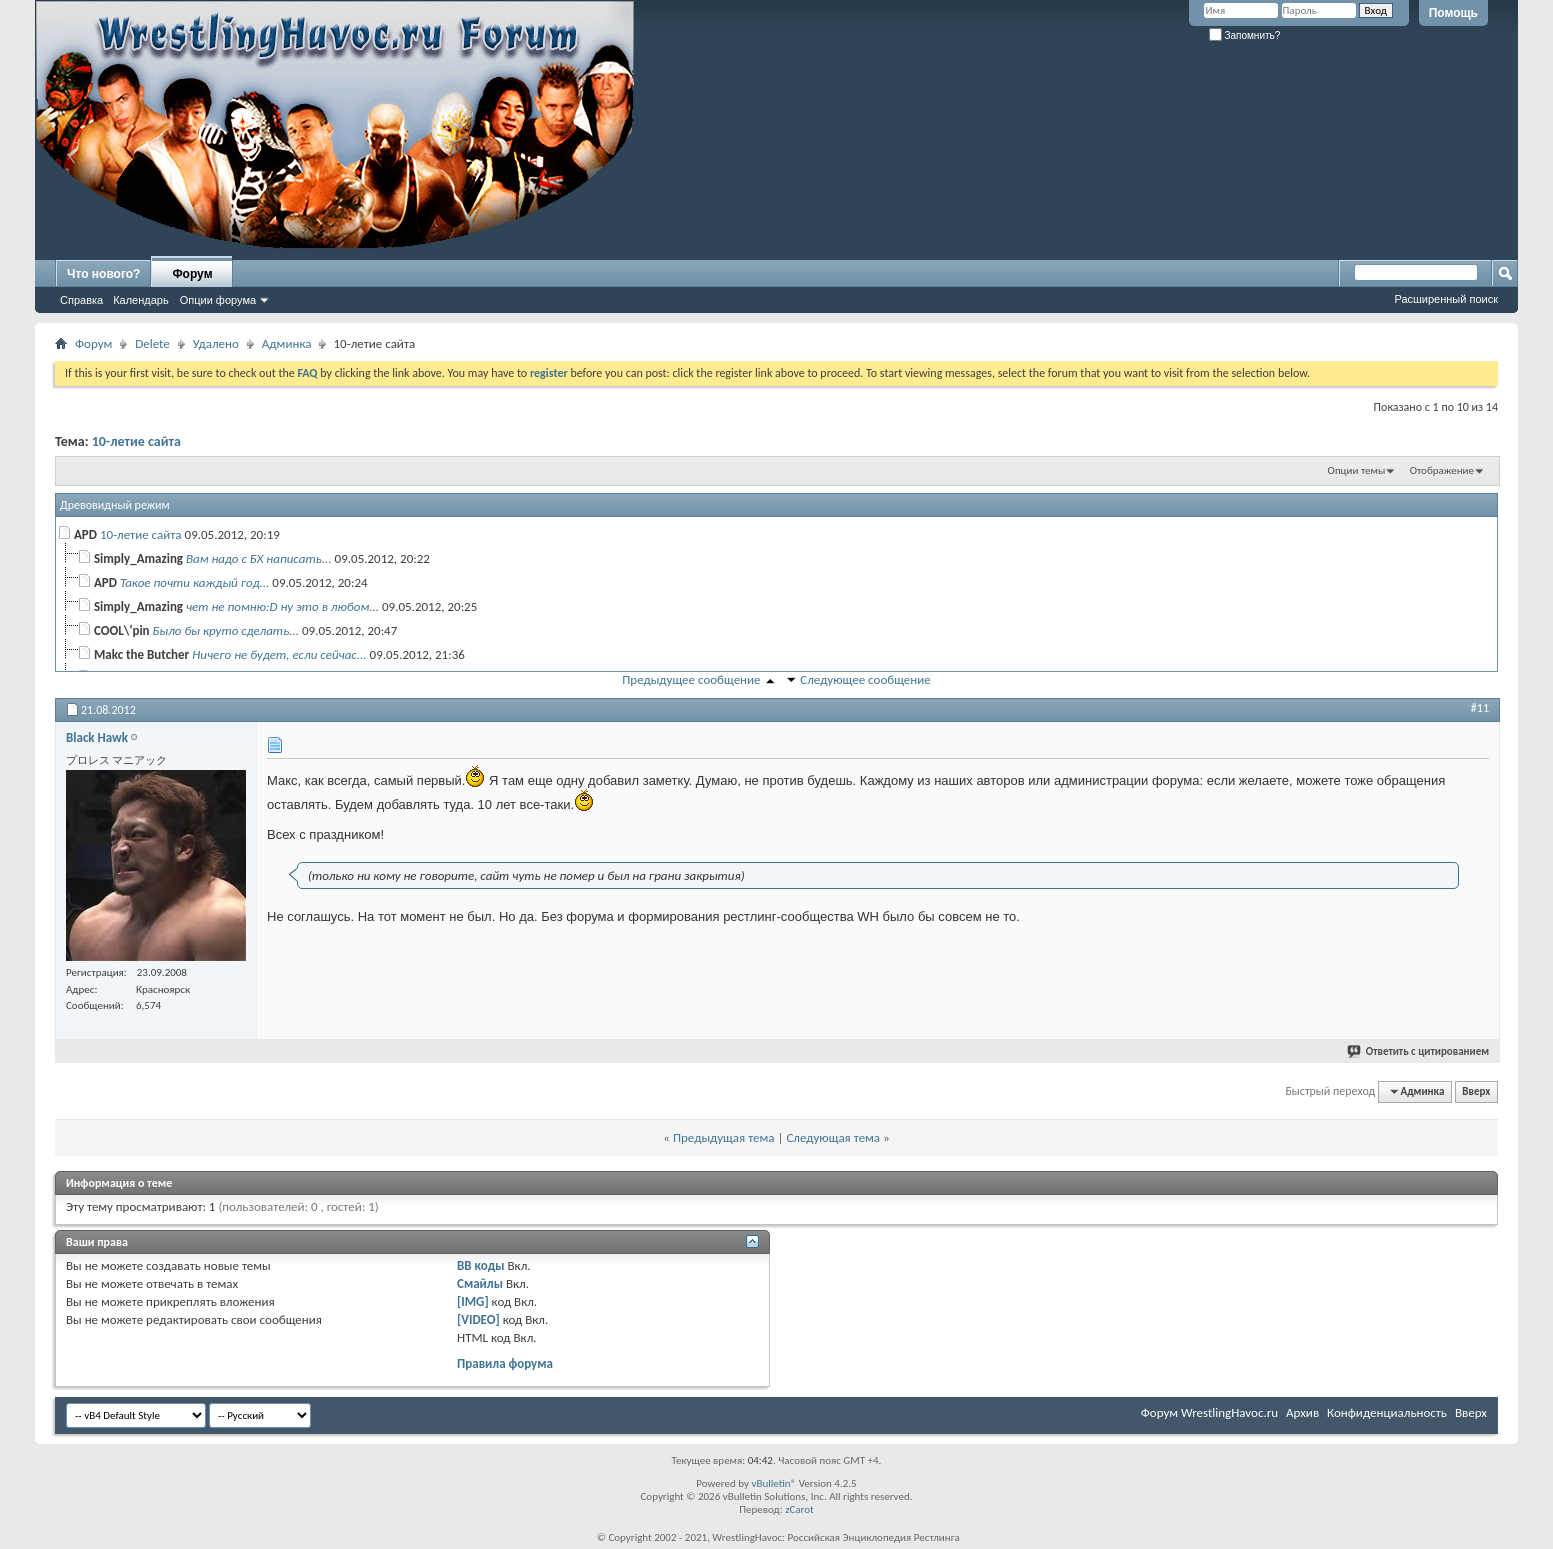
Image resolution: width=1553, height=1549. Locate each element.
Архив (1302, 1412)
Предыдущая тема (724, 1137)
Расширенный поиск (1446, 299)
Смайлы (480, 1283)
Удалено (216, 343)
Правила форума (505, 1363)
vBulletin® (773, 1483)
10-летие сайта (136, 441)
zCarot (799, 1509)
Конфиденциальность (1387, 1412)
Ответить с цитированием (1419, 1051)
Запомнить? (1245, 35)
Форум (192, 274)
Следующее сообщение (865, 679)
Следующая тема (833, 1137)
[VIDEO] (478, 1319)
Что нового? (103, 274)
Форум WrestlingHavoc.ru (1209, 1412)
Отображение (1442, 470)
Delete (152, 343)
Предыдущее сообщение (691, 679)
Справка (81, 300)
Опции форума (218, 300)
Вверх (1476, 1091)
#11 (1480, 708)
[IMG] (473, 1301)
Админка (287, 343)
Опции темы (1357, 470)
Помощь (1453, 13)
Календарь (141, 300)
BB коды (481, 1265)
